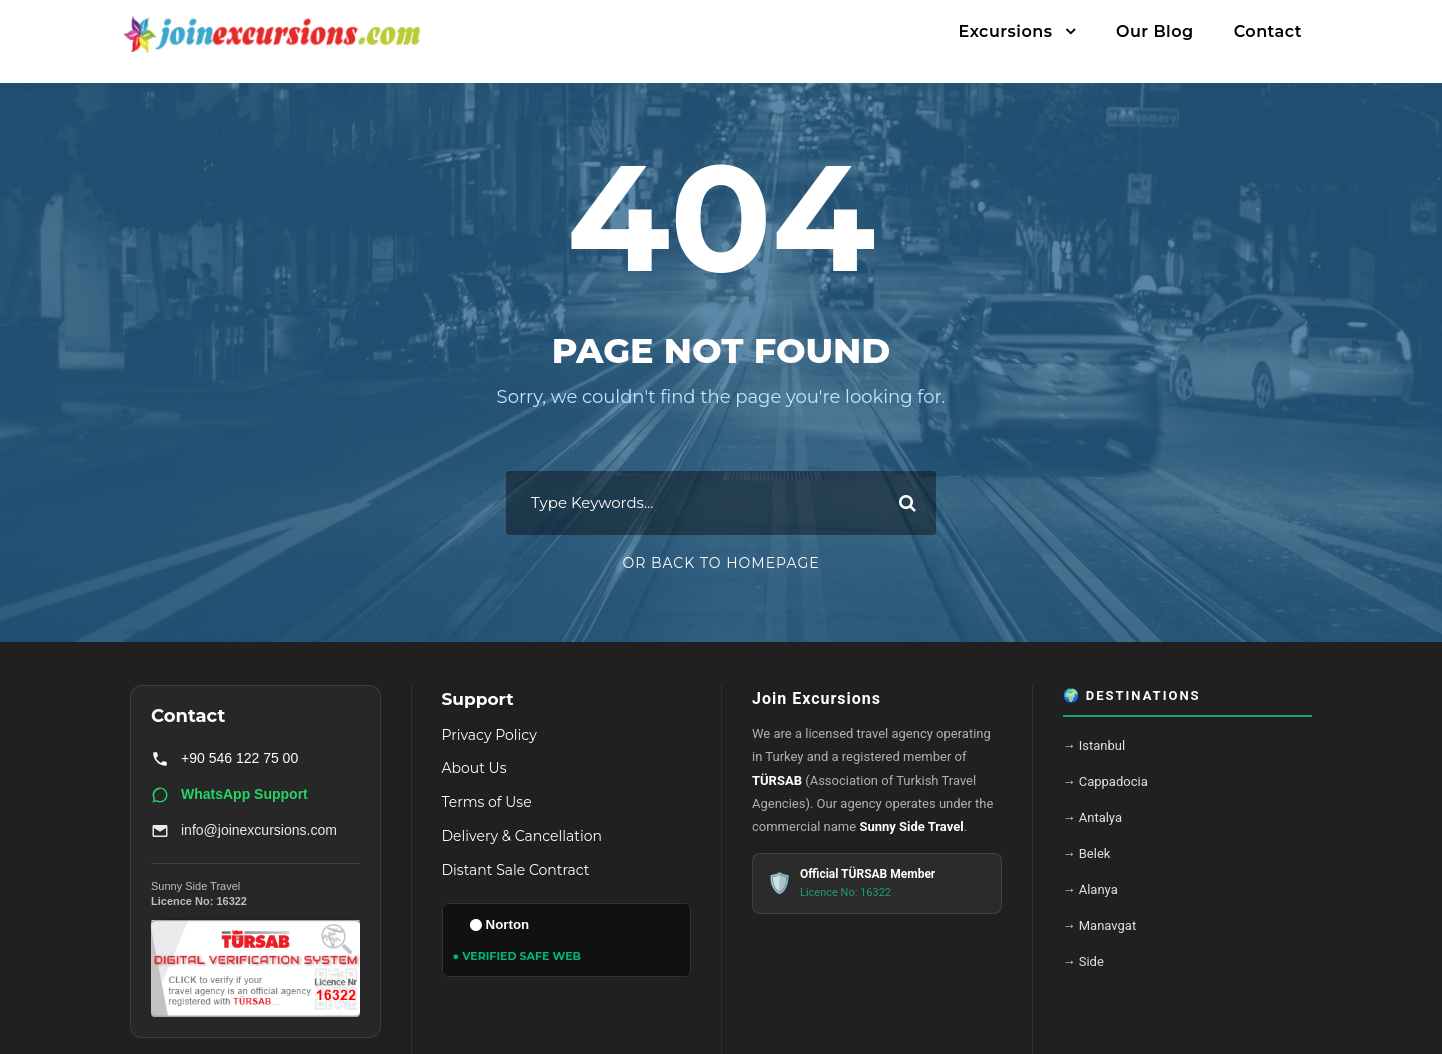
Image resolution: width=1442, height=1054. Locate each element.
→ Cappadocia (1105, 781)
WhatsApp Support (229, 795)
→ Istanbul (1094, 745)
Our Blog (1155, 31)
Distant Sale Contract (516, 870)
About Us (474, 768)
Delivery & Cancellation (522, 836)
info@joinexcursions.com (244, 831)
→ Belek (1087, 853)
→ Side (1083, 961)
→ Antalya (1093, 817)
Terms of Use (487, 802)
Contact (1268, 31)
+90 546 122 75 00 (224, 759)
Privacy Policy (489, 735)
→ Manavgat (1100, 925)
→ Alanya (1090, 889)
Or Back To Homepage (720, 563)
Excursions (1006, 31)
